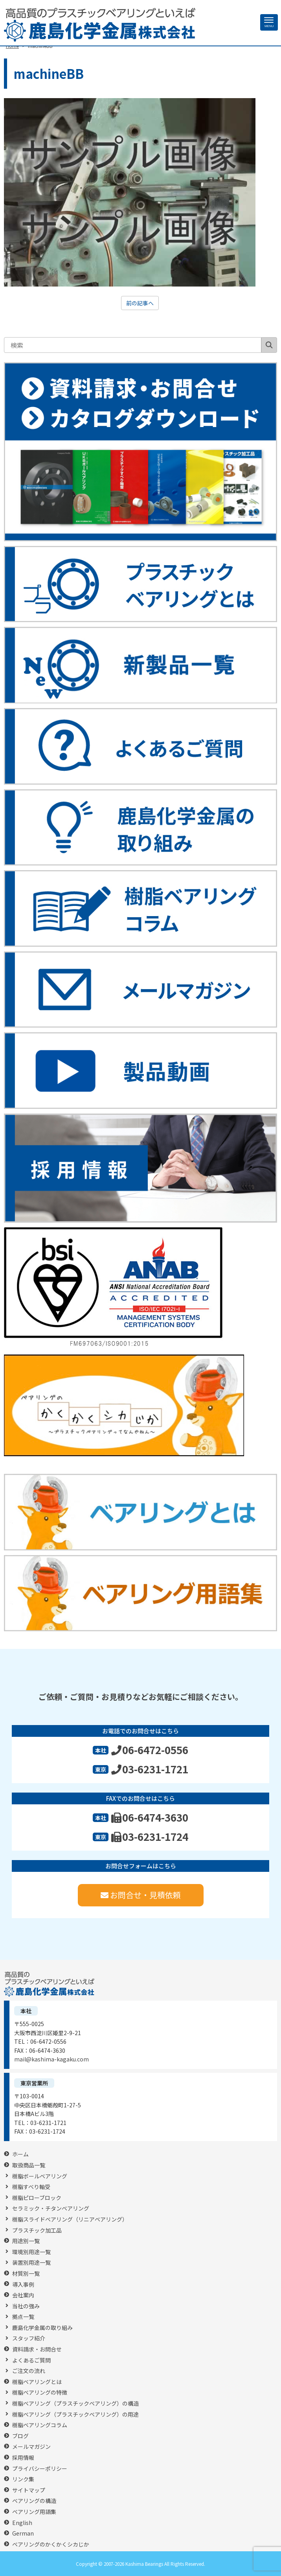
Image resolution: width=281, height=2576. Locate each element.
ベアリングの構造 (34, 2501)
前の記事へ (140, 303)
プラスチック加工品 (37, 2230)
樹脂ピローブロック (36, 2198)
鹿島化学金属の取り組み (42, 2327)
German (23, 2533)
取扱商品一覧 (28, 2165)
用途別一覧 (26, 2241)
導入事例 (23, 2284)
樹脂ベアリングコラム (39, 2425)
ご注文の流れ (28, 2371)
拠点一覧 (23, 2316)
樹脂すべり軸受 (31, 2187)
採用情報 (23, 2457)
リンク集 (23, 2479)
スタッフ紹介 (28, 2338)
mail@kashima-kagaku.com (51, 2059)
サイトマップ (28, 2490)
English (22, 2523)
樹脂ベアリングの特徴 (39, 2392)
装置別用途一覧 (31, 2262)
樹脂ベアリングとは (37, 2382)
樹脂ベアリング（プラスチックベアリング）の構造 (75, 2403)
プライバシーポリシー (39, 2468)
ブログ (20, 2436)
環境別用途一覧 (31, 2252)
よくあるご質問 (31, 2360)
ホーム (20, 2154)
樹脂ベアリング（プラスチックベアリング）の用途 (75, 2414)
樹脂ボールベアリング (39, 2176)
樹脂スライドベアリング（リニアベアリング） (70, 2219)
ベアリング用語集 (34, 2512)
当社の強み (26, 2306)
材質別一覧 (26, 2273)
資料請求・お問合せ (37, 2349)
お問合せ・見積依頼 (141, 1895)
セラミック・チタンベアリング (50, 2208)
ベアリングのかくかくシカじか (50, 2544)
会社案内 (23, 2295)
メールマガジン (31, 2446)
